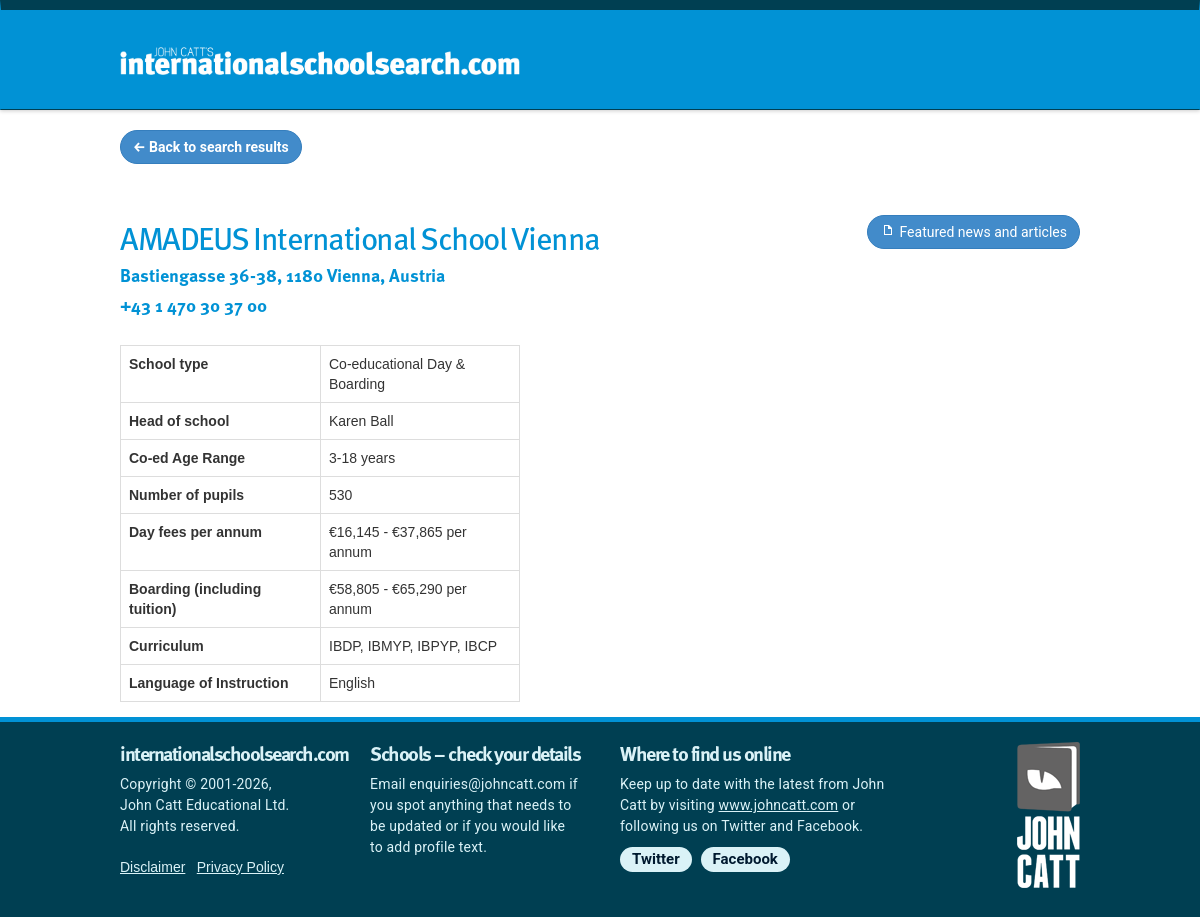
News (1041, 150)
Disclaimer (152, 867)
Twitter (656, 859)
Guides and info (817, 150)
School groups (669, 150)
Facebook (745, 859)
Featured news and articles (973, 231)
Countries (948, 150)
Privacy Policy (240, 867)
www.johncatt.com (779, 805)
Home (557, 150)
